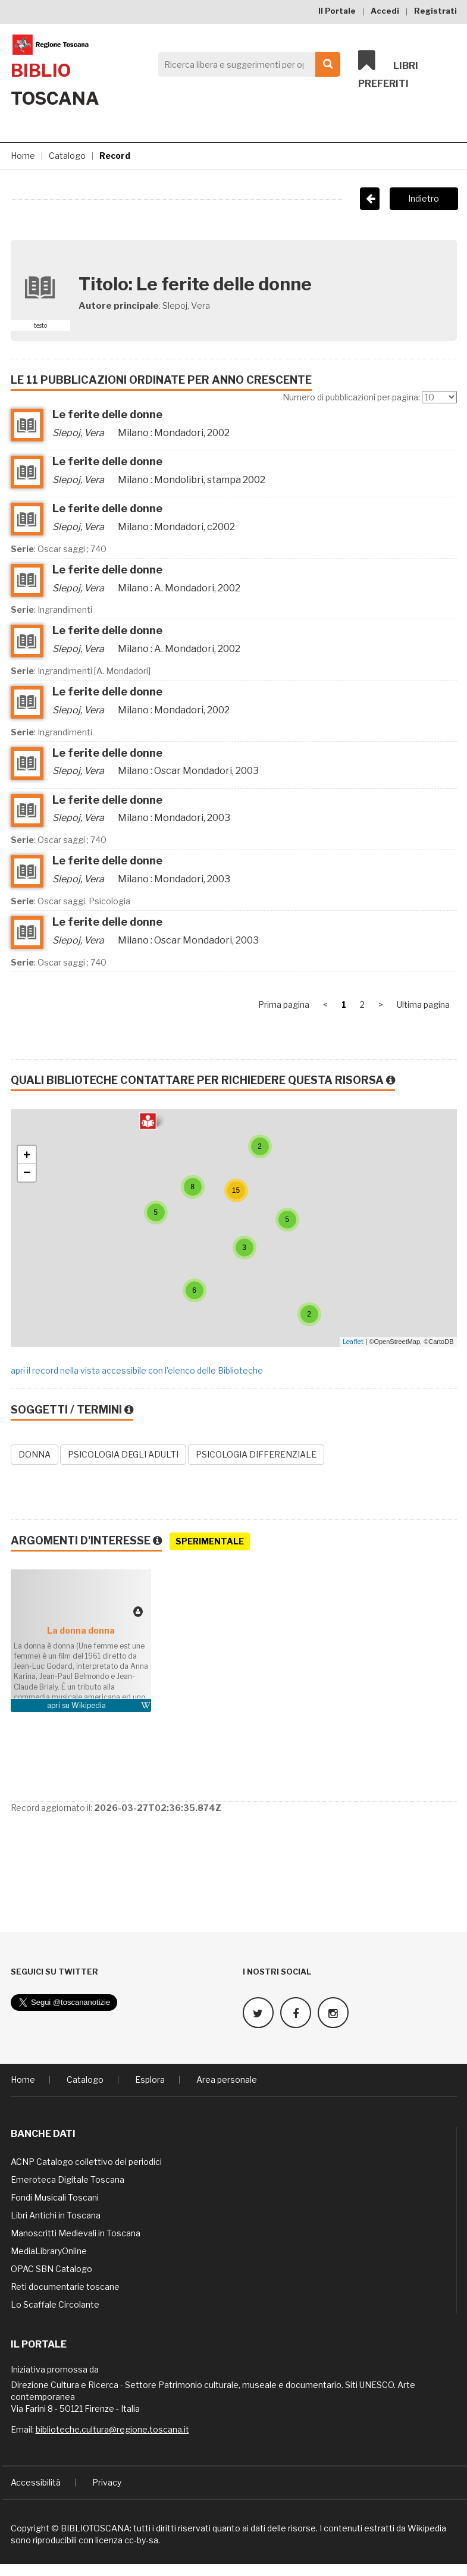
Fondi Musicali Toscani (55, 2197)
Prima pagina (283, 1004)
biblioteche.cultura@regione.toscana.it (112, 2429)
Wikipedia (88, 1705)
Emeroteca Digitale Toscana (67, 2179)
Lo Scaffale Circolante (55, 2304)
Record (114, 156)
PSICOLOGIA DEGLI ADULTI (123, 1454)
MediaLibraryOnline (49, 2251)
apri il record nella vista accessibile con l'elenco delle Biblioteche (137, 1370)
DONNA (34, 1454)
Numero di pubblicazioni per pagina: (351, 397)
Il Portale (337, 10)
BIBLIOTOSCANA (95, 2528)
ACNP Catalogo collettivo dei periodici (86, 2162)
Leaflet (353, 1341)
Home (23, 156)
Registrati (435, 10)
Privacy (106, 2482)
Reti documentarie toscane (65, 2287)
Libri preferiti (388, 69)
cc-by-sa (141, 2540)
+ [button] (27, 1154)
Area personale (226, 2079)
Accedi (385, 10)
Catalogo (67, 156)
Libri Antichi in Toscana (56, 2215)
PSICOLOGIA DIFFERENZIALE (256, 1454)
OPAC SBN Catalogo (51, 2269)
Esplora (150, 2079)
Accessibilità (36, 2482)
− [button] (27, 1172)
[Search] (246, 64)
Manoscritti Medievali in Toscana (75, 2233)
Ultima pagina (423, 1004)
